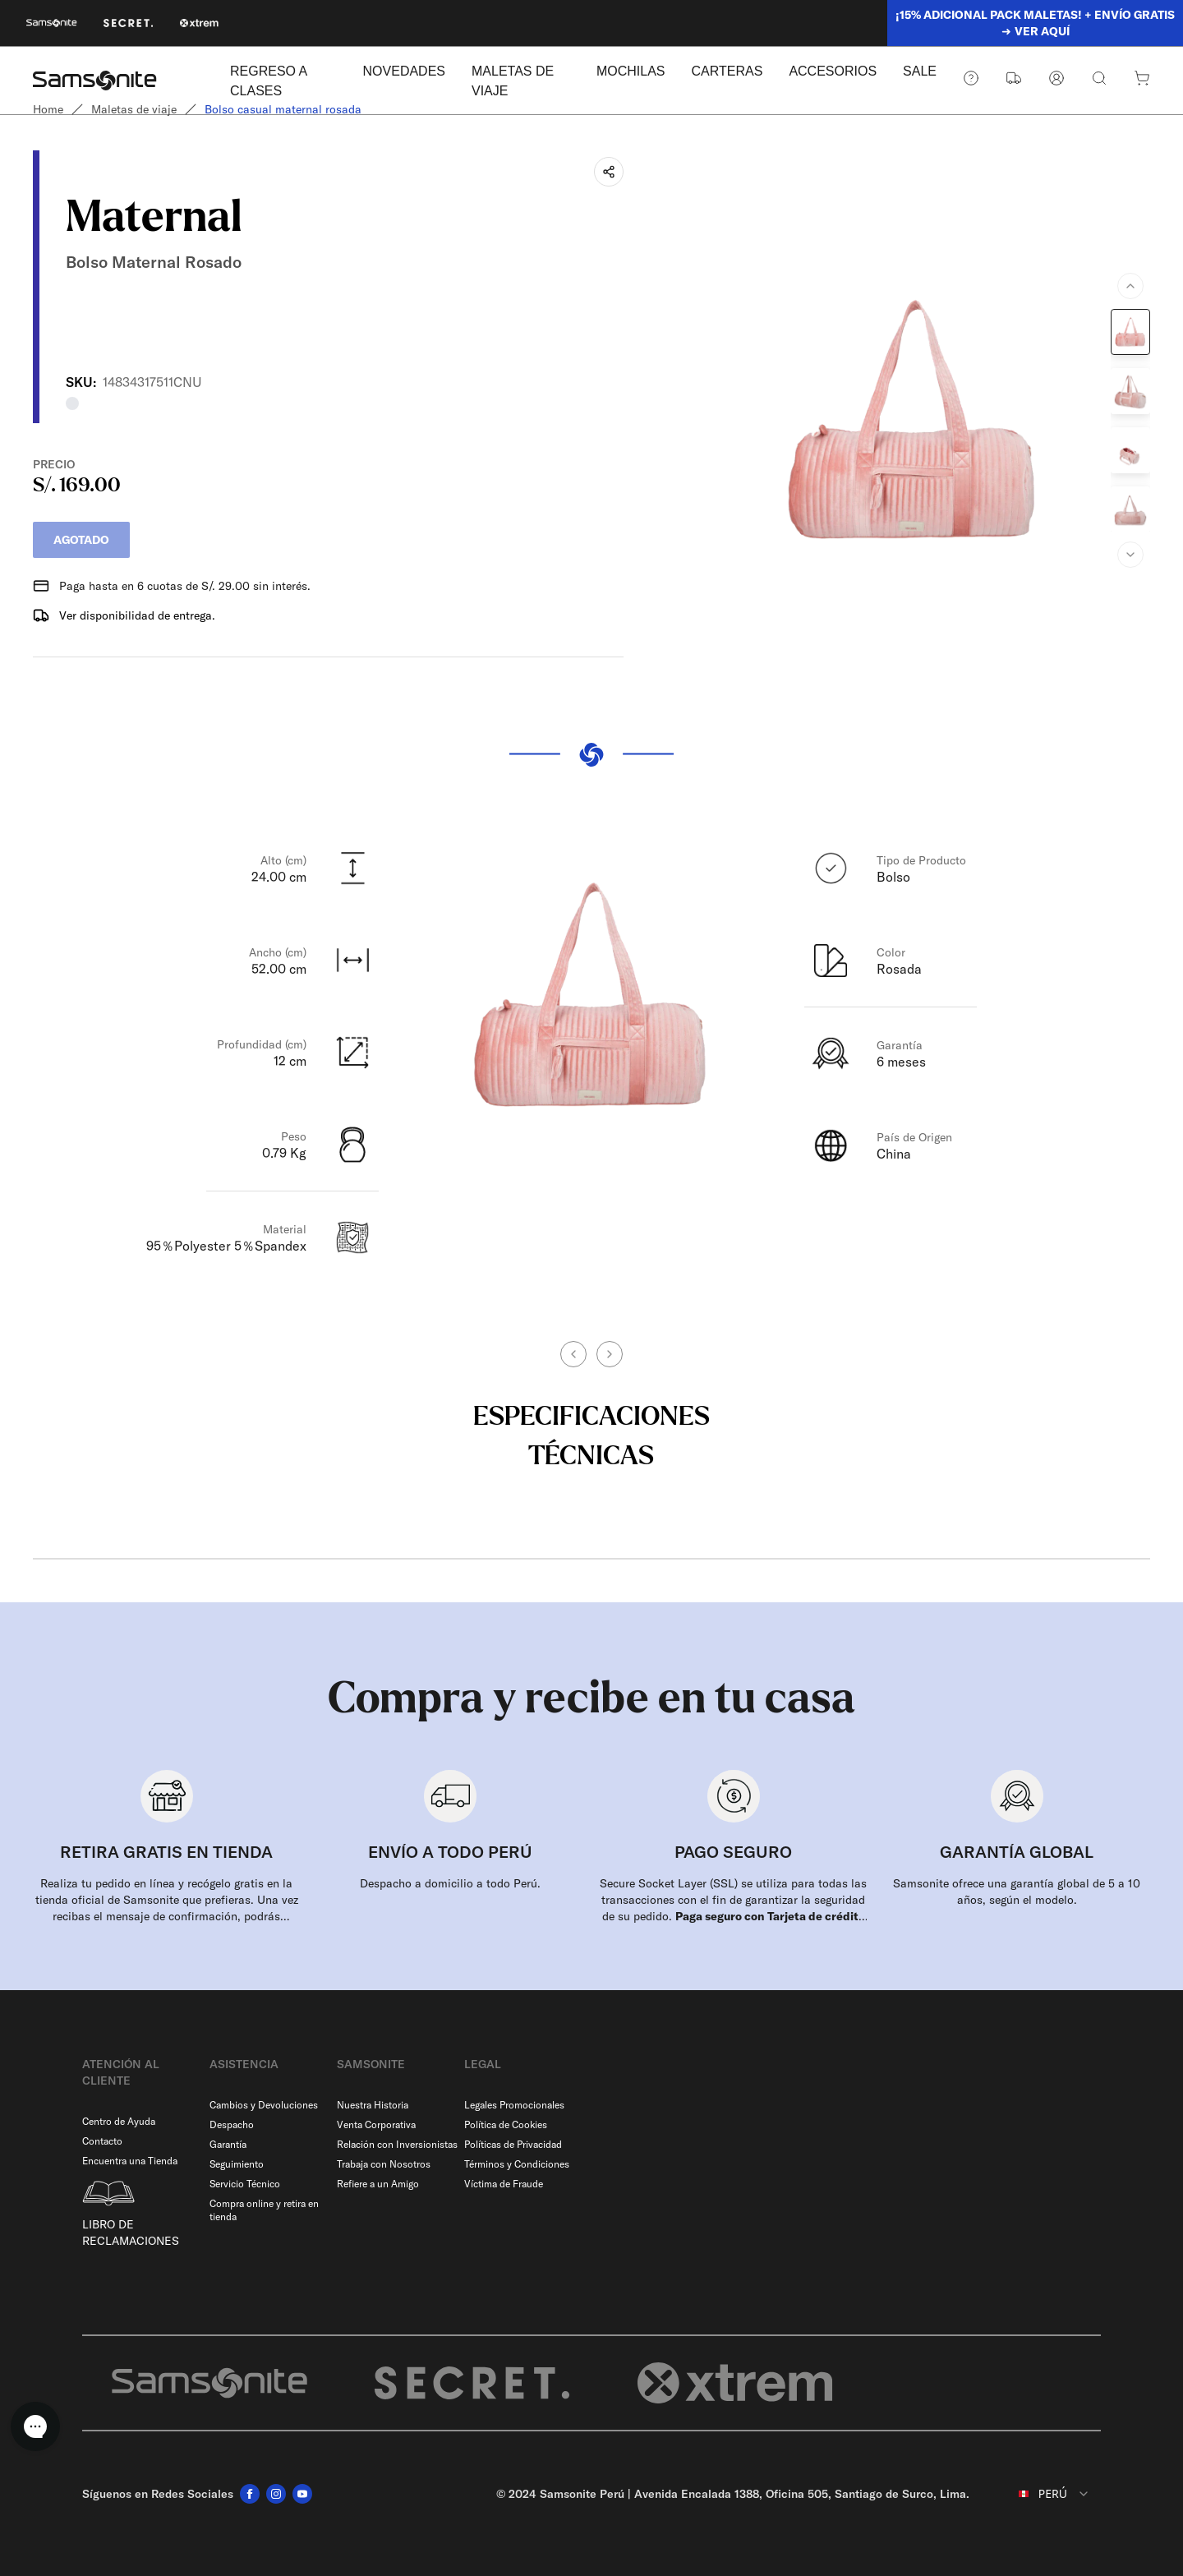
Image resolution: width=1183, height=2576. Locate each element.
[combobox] (1042, 2493)
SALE (920, 71)
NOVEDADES (404, 71)
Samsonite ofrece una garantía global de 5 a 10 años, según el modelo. (1016, 1891)
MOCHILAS (630, 71)
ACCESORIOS (833, 71)
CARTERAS (727, 71)
